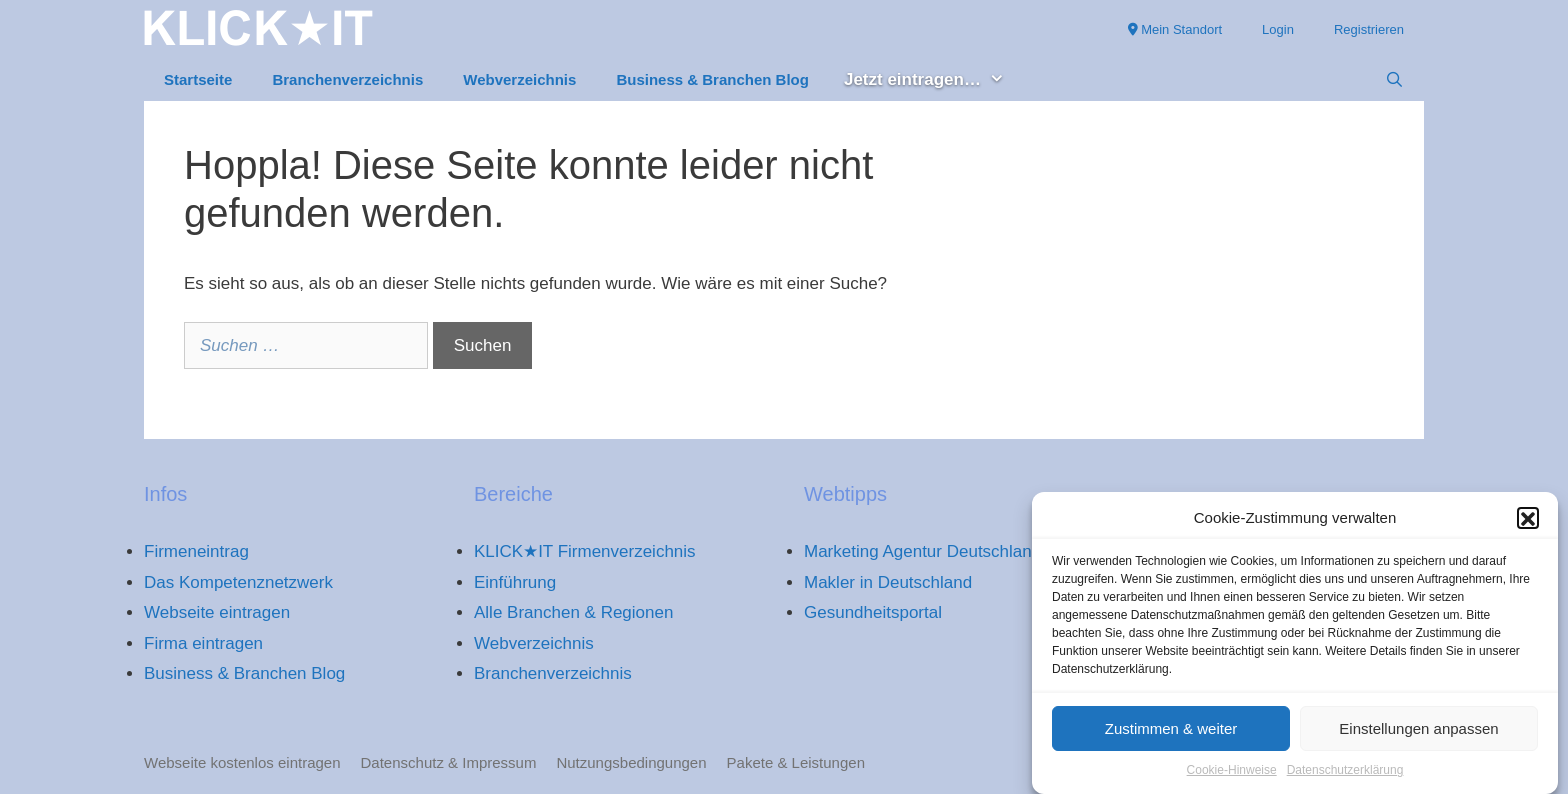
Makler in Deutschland (888, 582)
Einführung (515, 582)
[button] (1528, 524)
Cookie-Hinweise (1232, 777)
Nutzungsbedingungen (631, 762)
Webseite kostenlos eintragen (242, 762)
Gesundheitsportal (873, 612)
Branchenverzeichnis (347, 79)
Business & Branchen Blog (712, 79)
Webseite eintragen (217, 612)
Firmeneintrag (196, 551)
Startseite (198, 79)
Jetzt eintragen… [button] (934, 80)
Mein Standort (1175, 29)
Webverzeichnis (519, 79)
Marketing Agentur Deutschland (922, 551)
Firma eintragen (203, 643)
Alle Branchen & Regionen (573, 612)
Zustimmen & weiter (1171, 734)
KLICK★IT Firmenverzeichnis (585, 551)
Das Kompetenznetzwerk (238, 582)
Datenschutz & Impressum (449, 762)
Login (1278, 29)
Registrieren (1369, 29)
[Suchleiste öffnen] (1394, 80)
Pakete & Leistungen (796, 762)
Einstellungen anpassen (1418, 734)
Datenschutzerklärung (1345, 777)
